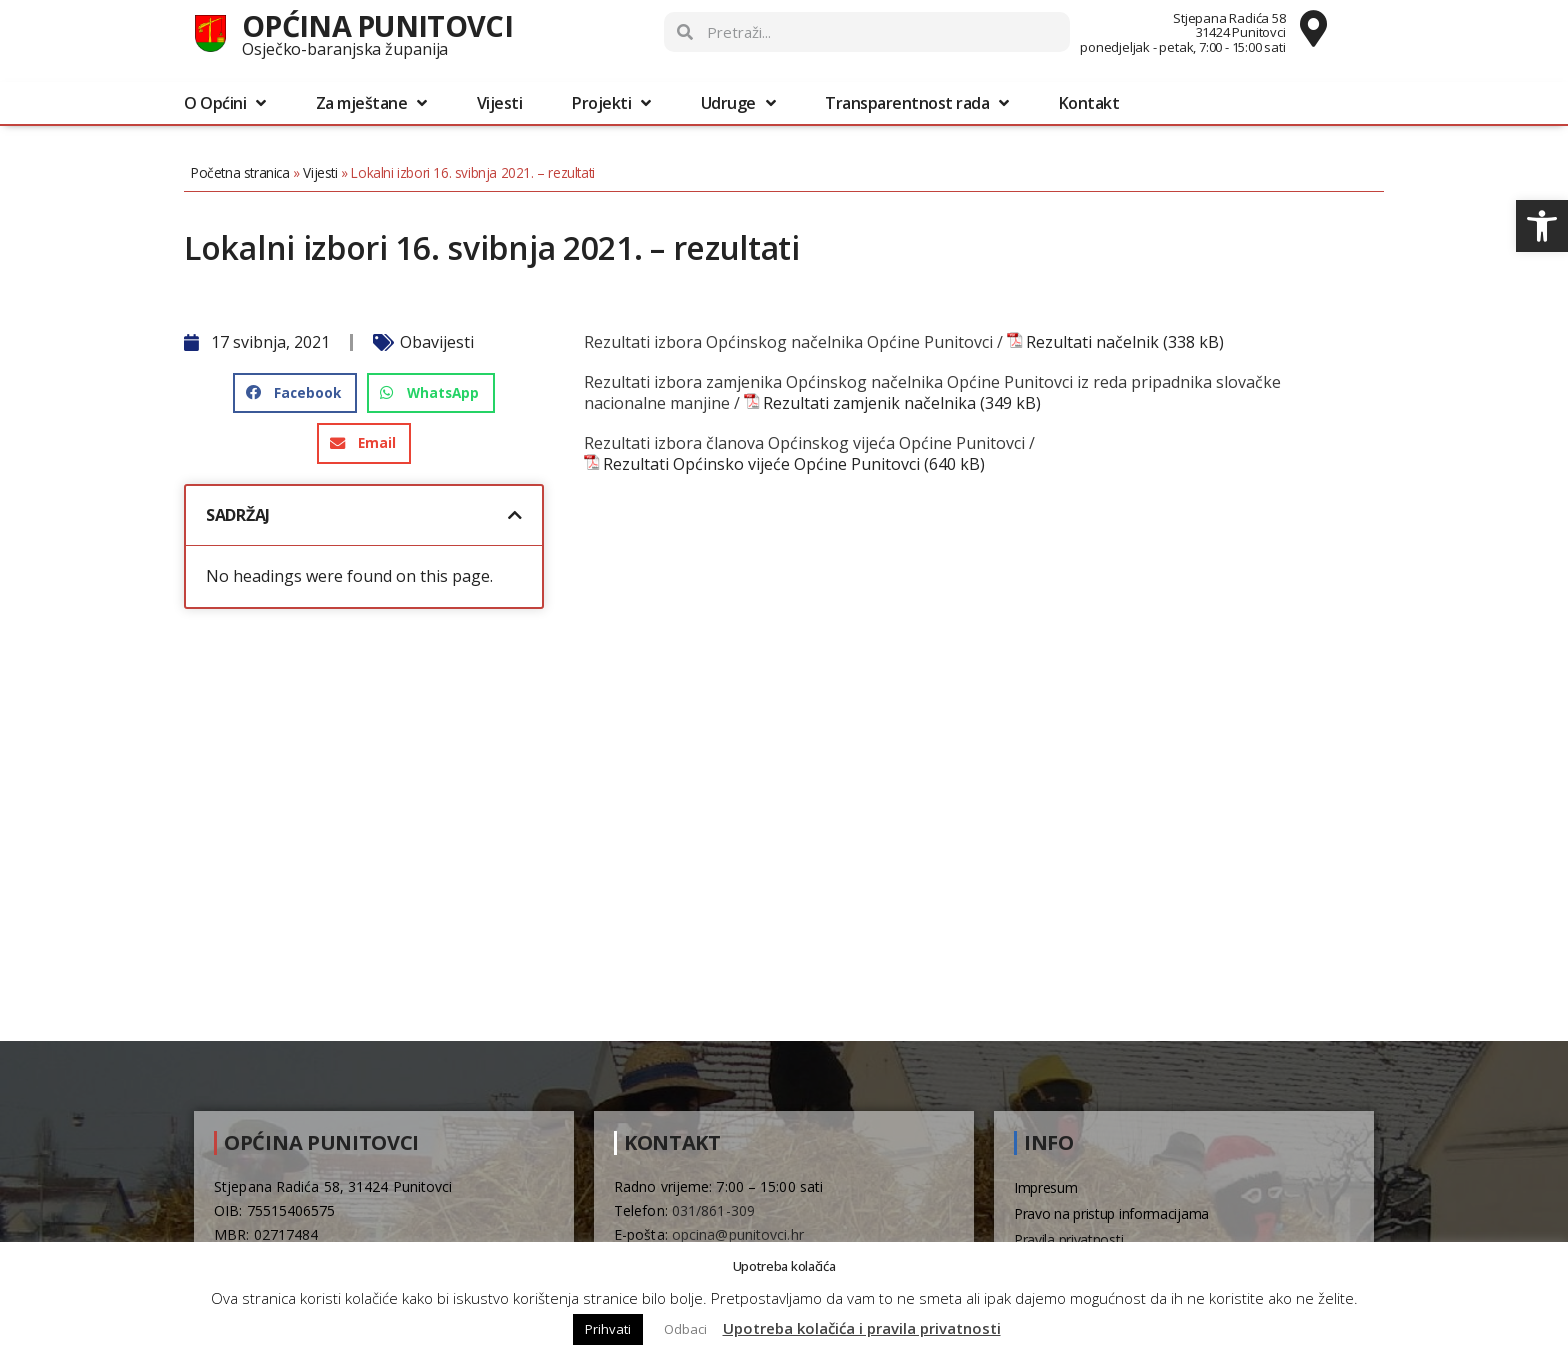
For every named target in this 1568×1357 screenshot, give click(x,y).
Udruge (738, 103)
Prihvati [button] (608, 1329)
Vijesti (500, 103)
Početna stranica (240, 172)
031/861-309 (713, 1210)
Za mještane (371, 103)
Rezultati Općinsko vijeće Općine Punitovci (761, 464)
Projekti (611, 103)
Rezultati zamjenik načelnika (869, 403)
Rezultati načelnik (1092, 342)
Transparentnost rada (917, 103)
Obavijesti (437, 342)
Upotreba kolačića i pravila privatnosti (862, 1328)
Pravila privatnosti (1068, 1239)
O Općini (225, 103)
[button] (1542, 226)
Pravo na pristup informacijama (1111, 1213)
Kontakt (1089, 103)
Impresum (1046, 1187)
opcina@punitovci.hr (738, 1234)
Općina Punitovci (377, 25)
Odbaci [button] (685, 1329)
